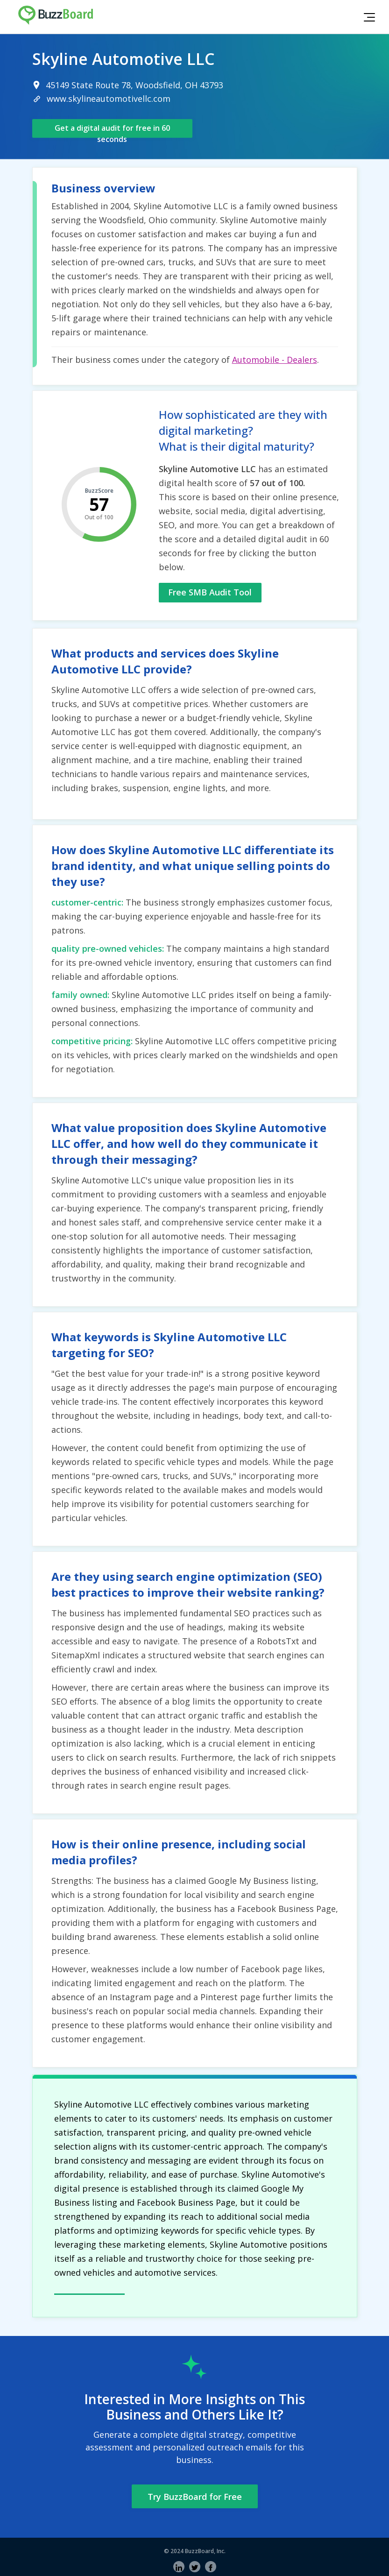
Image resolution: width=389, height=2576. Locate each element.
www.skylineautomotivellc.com (108, 98)
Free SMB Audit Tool (210, 592)
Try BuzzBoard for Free (195, 2496)
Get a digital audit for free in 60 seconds (112, 130)
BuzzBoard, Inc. (205, 2551)
